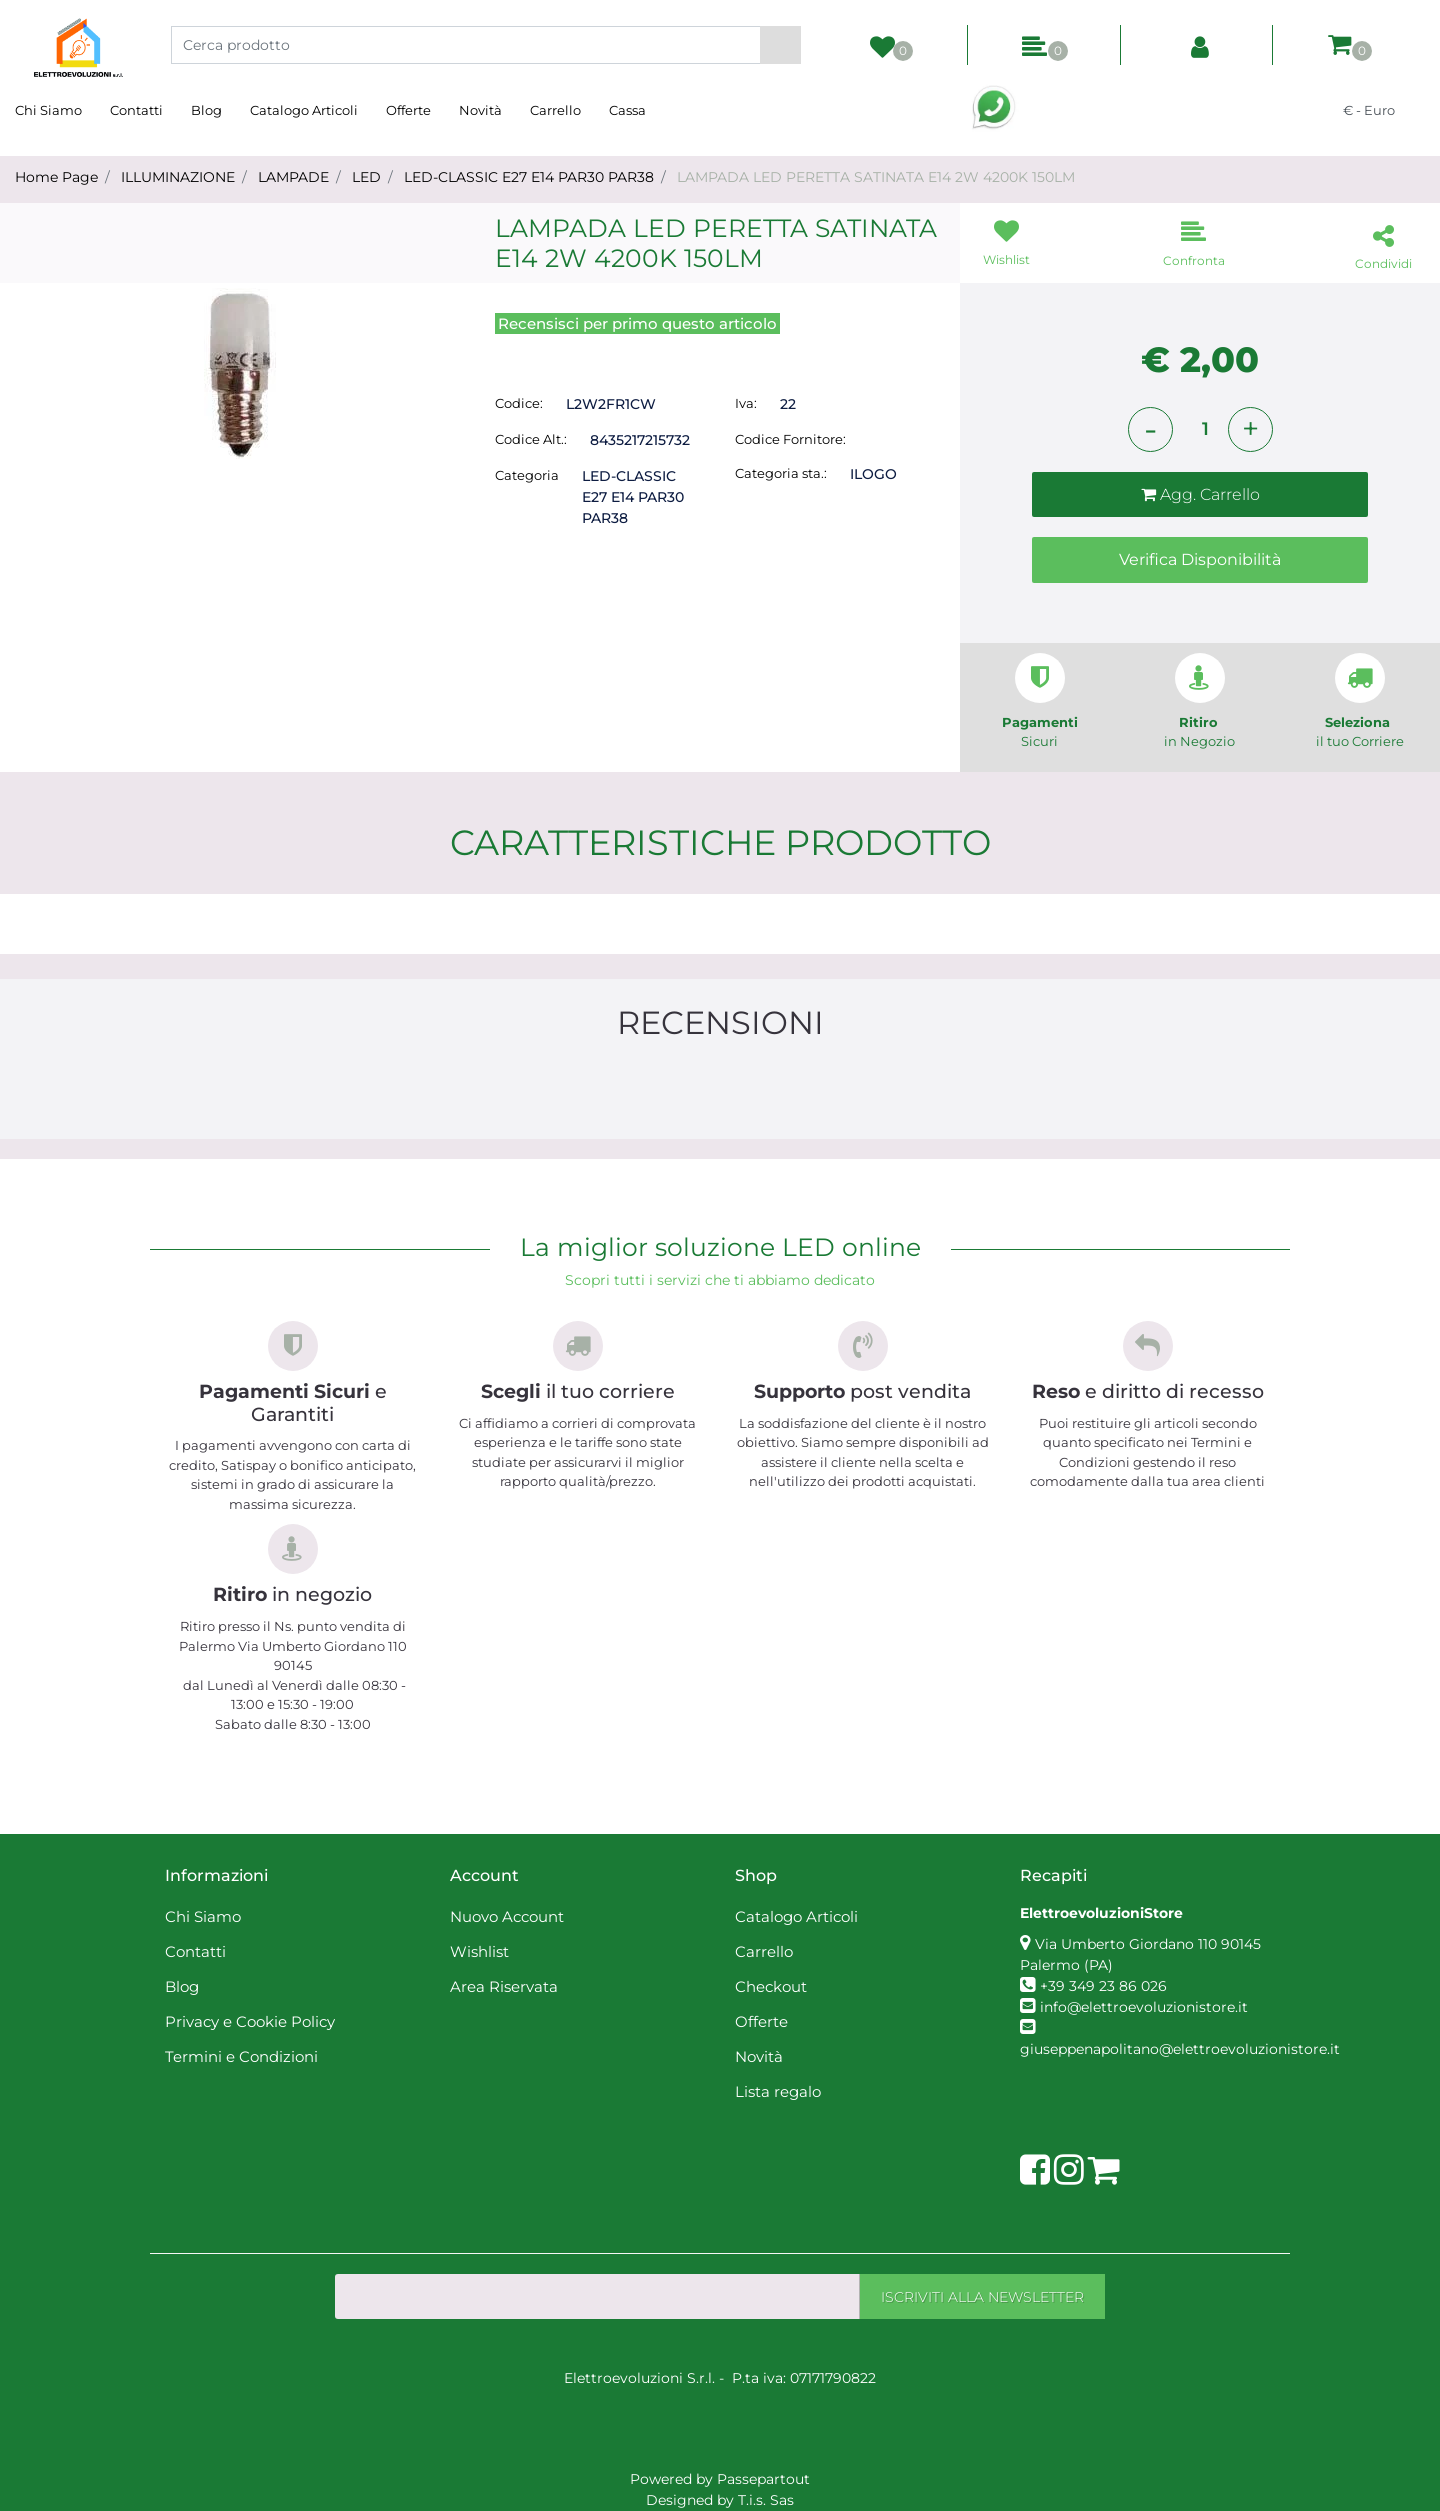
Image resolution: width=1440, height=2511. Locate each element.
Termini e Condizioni (241, 2056)
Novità (480, 110)
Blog (206, 110)
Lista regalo (778, 2091)
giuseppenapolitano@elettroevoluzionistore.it (1180, 2049)
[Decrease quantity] (1150, 429)
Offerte (408, 110)
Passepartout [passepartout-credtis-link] (763, 2479)
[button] (780, 45)
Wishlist (479, 1951)
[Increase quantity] (1250, 429)
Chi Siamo (48, 110)
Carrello (555, 110)
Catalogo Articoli (304, 110)
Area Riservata (504, 1986)
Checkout (771, 1986)
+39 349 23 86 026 (1103, 1986)
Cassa (627, 110)
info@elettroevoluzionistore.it (1144, 2007)
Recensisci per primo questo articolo (637, 323)
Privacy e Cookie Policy (250, 2021)
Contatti (136, 110)
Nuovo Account (507, 1916)
